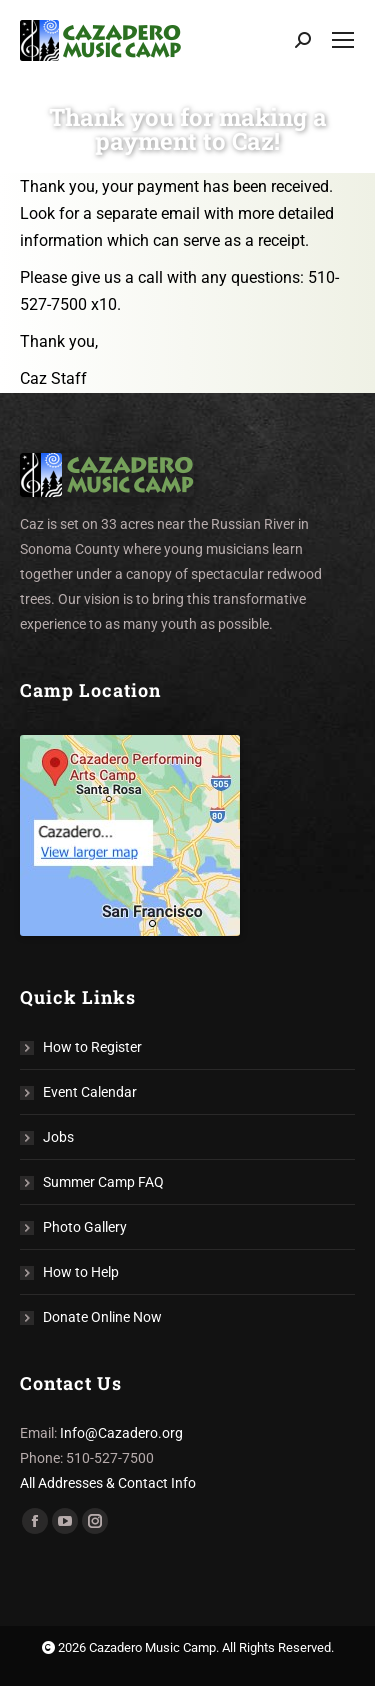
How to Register (92, 1047)
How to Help (81, 1272)
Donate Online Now (102, 1317)
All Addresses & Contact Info (108, 1483)
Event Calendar (90, 1092)
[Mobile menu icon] (343, 40)
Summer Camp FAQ (103, 1182)
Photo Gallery (85, 1227)
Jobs (58, 1137)
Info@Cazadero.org (121, 1433)
